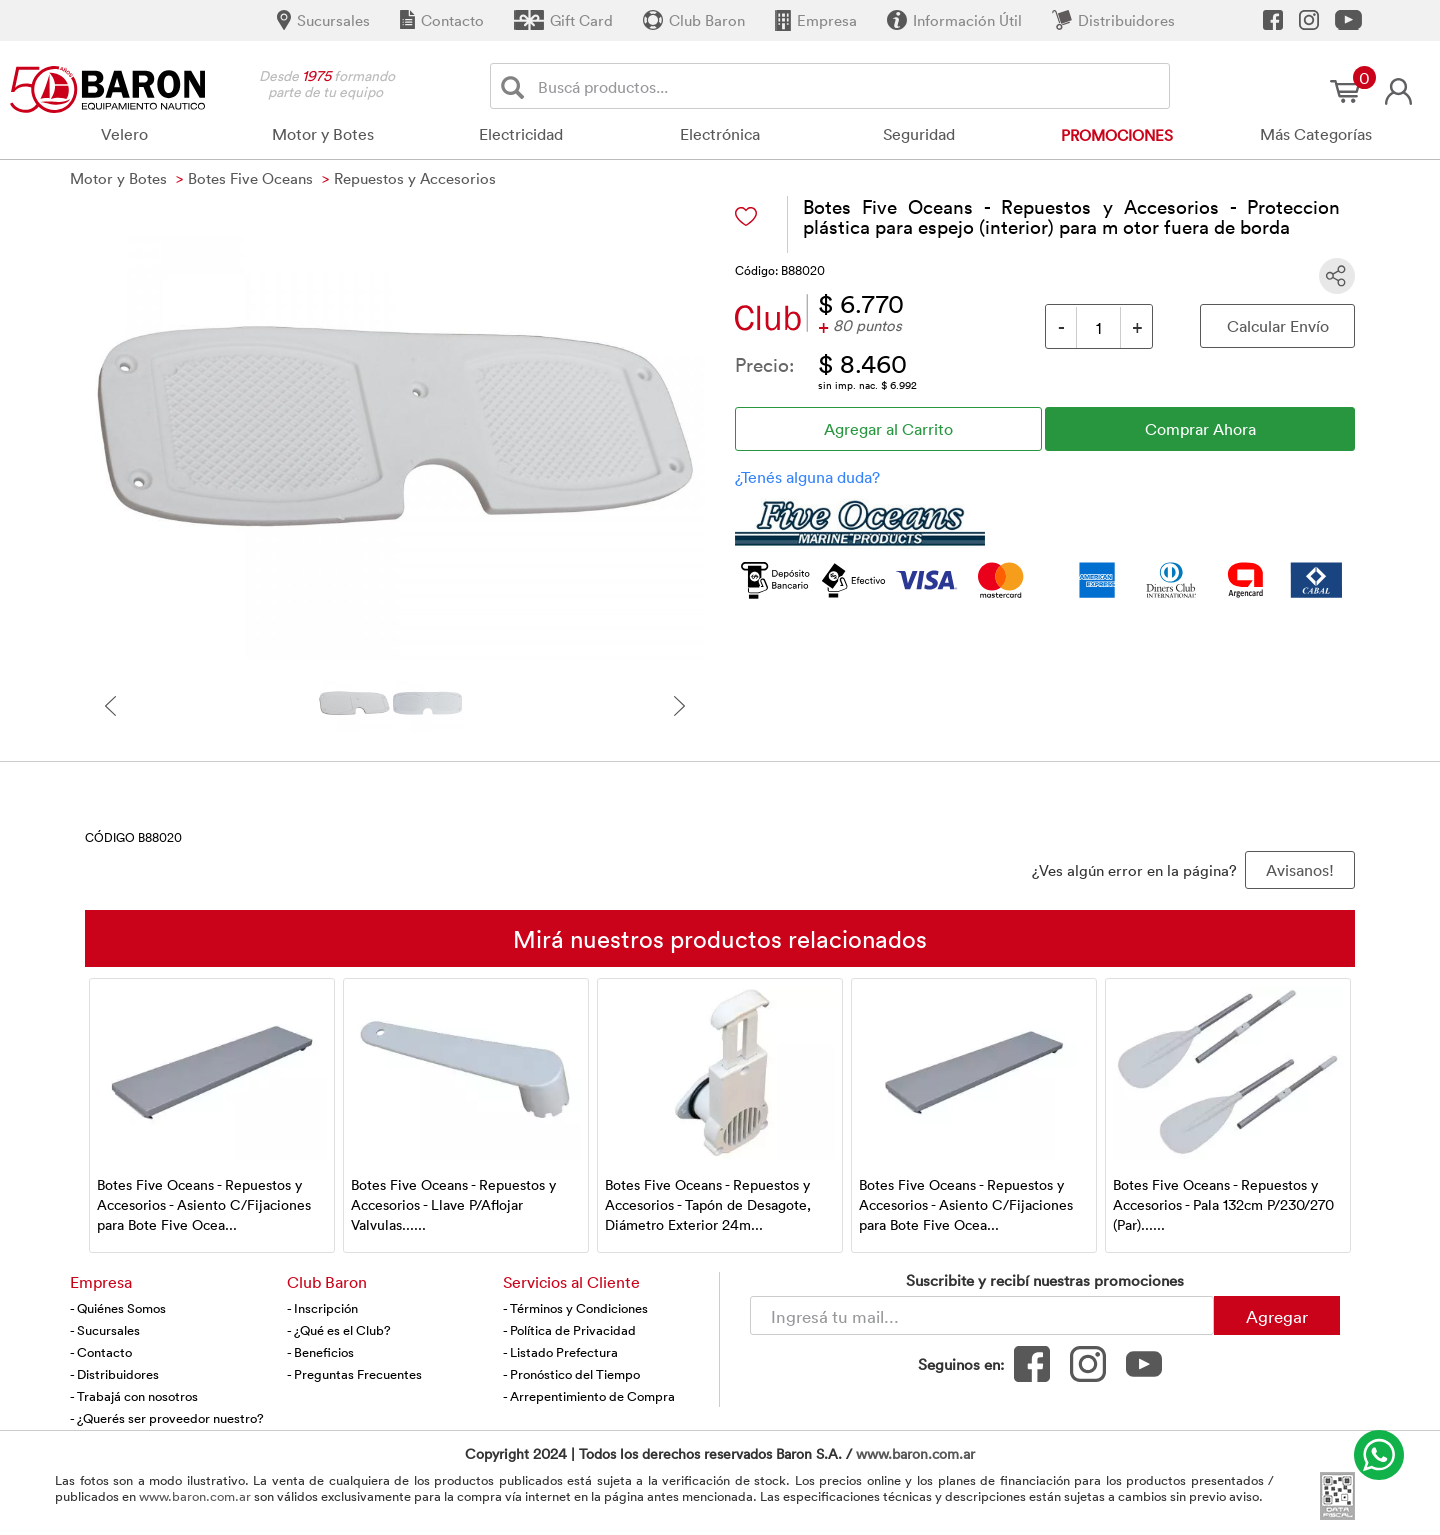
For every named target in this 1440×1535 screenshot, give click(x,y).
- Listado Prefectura (560, 1352)
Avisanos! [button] (1300, 870)
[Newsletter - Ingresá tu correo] (982, 1315)
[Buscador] (850, 86)
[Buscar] (516, 86)
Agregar (1277, 1316)
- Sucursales (105, 1330)
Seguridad (919, 134)
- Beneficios (320, 1352)
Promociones (1117, 135)
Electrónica (720, 134)
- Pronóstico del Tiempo (571, 1374)
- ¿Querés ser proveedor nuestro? (167, 1418)
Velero (124, 134)
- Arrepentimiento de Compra (589, 1396)
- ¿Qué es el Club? (339, 1330)
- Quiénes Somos (118, 1308)
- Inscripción (322, 1308)
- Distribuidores (114, 1374)
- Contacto (101, 1352)
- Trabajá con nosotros (134, 1396)
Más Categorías (1316, 134)
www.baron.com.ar (915, 1453)
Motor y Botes (323, 134)
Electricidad (521, 134)
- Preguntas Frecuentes (354, 1374)
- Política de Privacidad (569, 1330)
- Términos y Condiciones (575, 1308)
